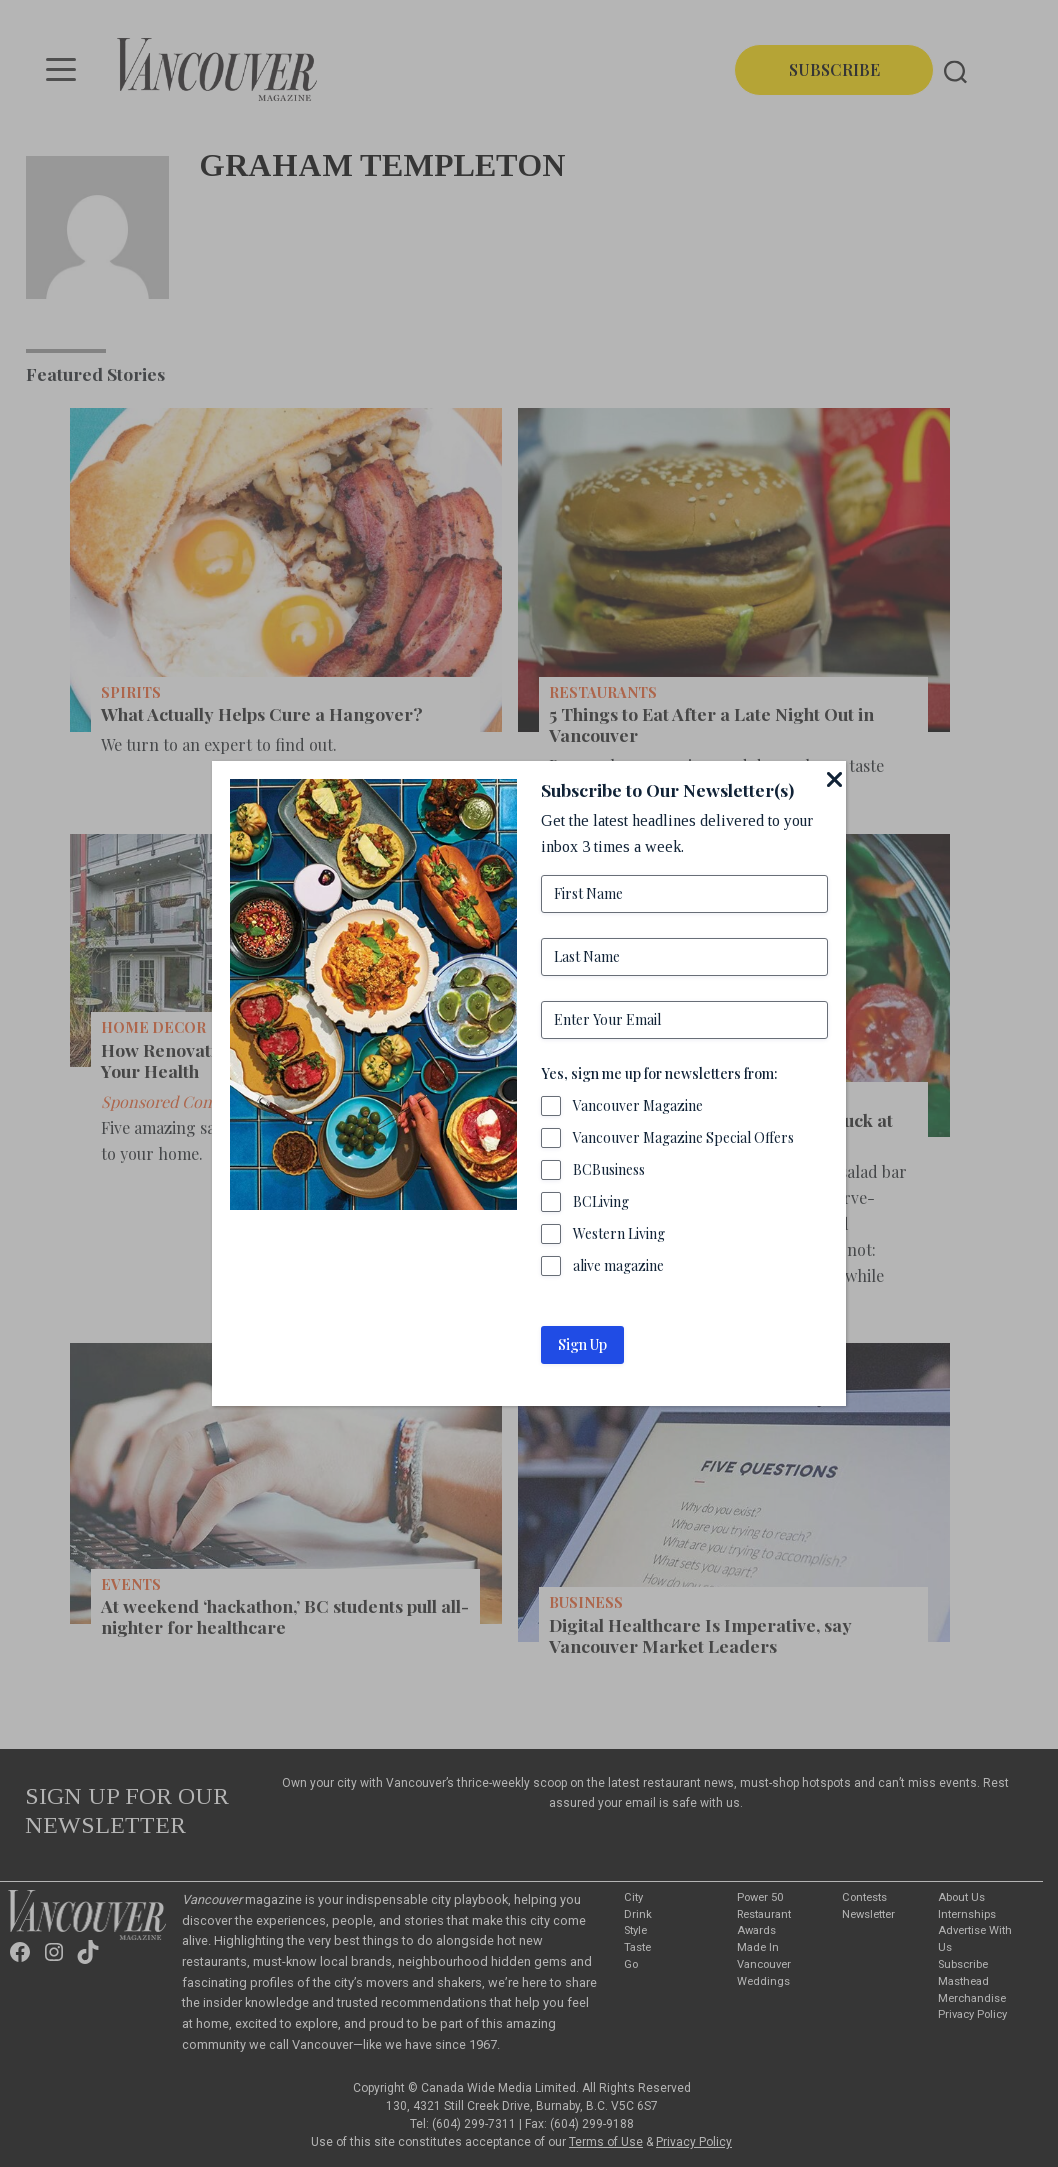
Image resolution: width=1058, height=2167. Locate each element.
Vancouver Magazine (638, 1105)
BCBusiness (609, 1169)
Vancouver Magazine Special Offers (683, 1137)
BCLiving (601, 1201)
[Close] (834, 779)
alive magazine (618, 1265)
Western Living (619, 1233)
